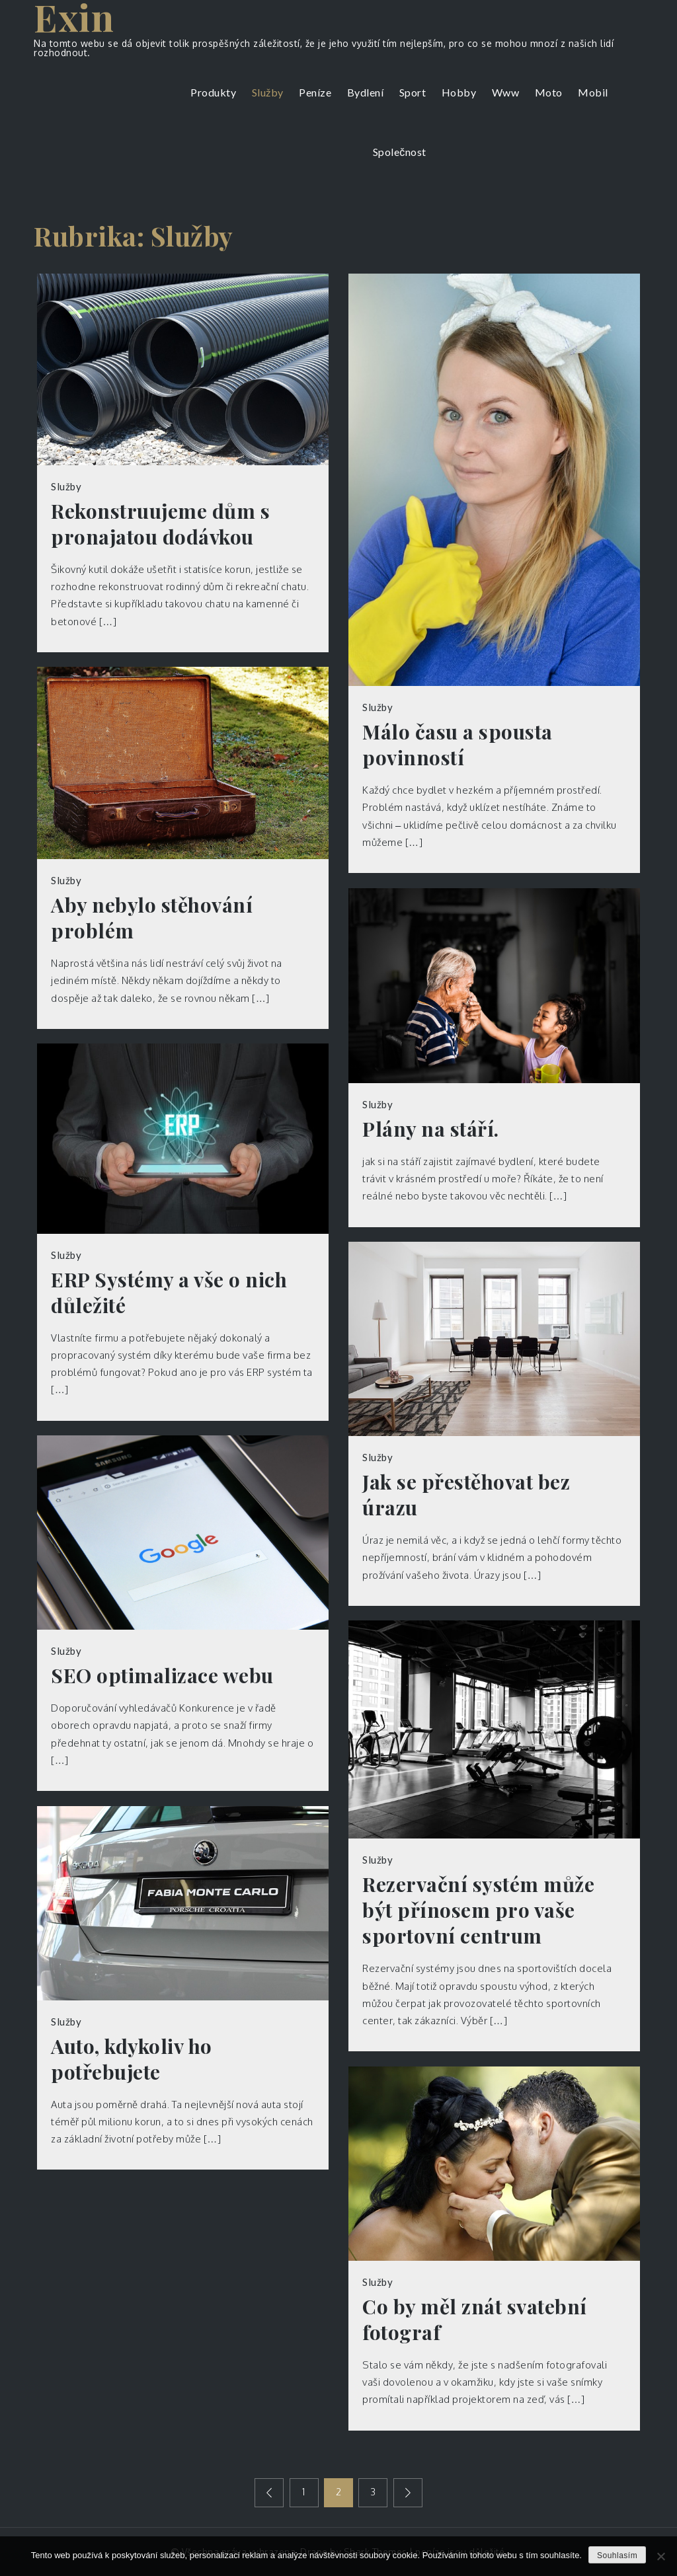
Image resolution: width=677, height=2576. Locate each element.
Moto (549, 92)
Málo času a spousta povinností (457, 745)
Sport (412, 92)
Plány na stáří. (430, 1129)
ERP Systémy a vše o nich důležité (169, 1292)
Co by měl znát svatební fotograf (474, 2319)
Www (506, 92)
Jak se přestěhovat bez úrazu (466, 1495)
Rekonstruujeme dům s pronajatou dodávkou (160, 524)
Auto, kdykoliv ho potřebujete (131, 2059)
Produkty (213, 92)
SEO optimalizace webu (162, 1675)
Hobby (459, 92)
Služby (268, 92)
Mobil (593, 92)
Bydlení (365, 92)
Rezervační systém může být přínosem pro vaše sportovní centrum (478, 1910)
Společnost (399, 151)
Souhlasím (617, 2555)
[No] (660, 2556)
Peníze (315, 92)
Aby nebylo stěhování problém (152, 918)
